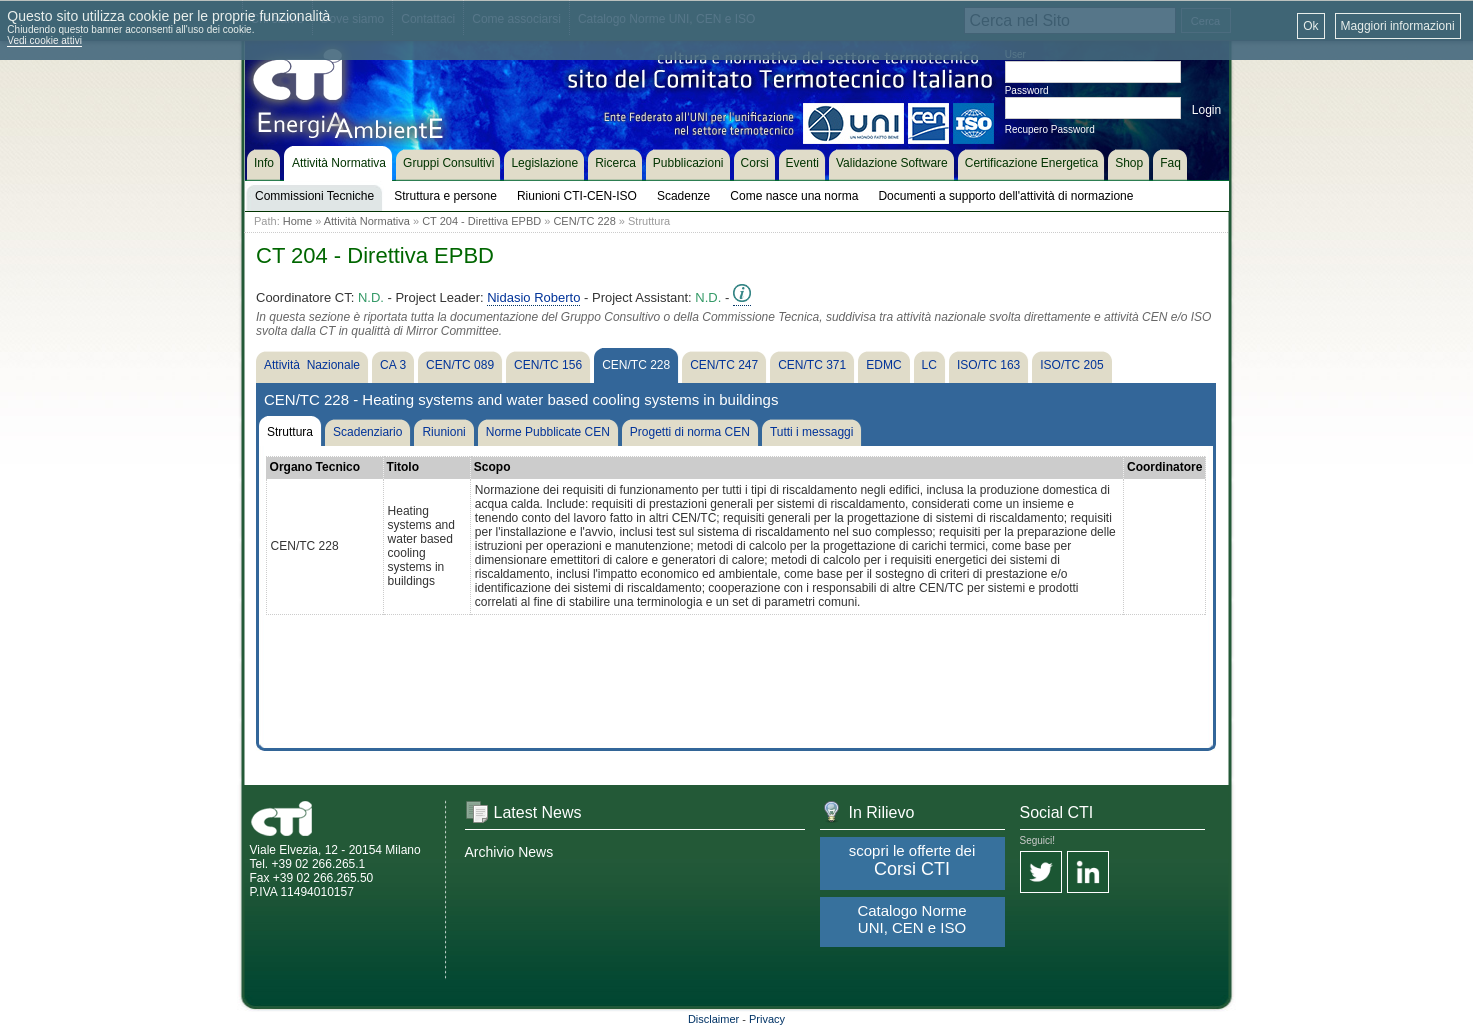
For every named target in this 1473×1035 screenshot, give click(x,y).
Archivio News (509, 852)
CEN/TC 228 (584, 221)
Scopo (492, 467)
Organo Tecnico (315, 467)
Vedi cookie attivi (44, 40)
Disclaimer (713, 1019)
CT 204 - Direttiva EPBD (481, 221)
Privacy (767, 1019)
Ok (1310, 26)
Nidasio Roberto (533, 297)
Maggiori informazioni (1398, 26)
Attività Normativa (367, 221)
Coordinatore (1164, 467)
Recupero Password (1050, 129)
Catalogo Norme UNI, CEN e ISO (911, 919)
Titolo (403, 467)
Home (297, 221)
